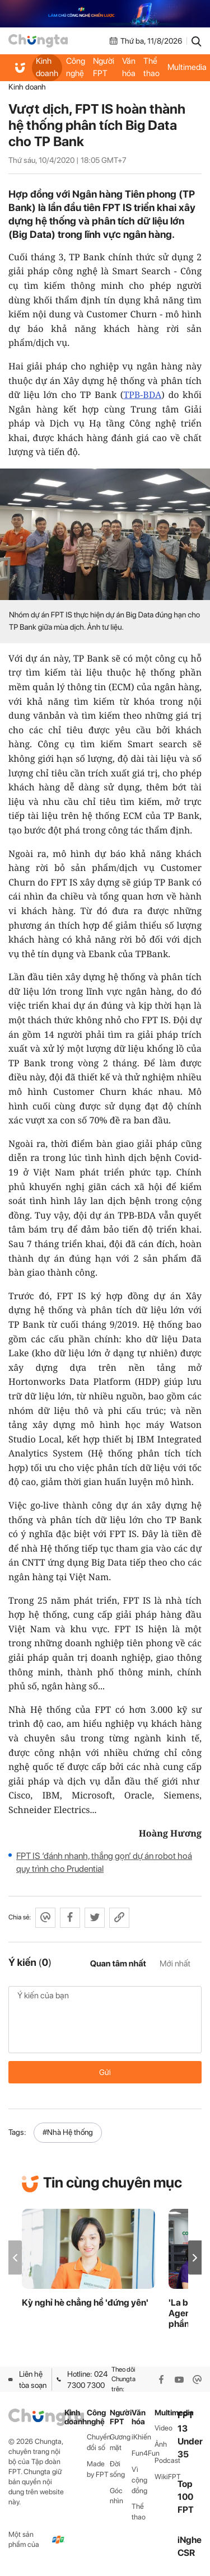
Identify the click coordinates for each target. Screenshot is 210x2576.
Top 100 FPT (186, 2497)
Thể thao (151, 67)
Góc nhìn (116, 2495)
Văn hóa (129, 67)
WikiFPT (166, 2476)
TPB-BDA (142, 394)
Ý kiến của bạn (105, 2019)
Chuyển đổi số (98, 2442)
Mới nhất (175, 1964)
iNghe (190, 2540)
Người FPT (103, 67)
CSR (186, 2552)
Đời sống (117, 2469)
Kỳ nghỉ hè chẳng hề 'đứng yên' (85, 2302)
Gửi (105, 2072)
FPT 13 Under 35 (190, 2435)
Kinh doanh (47, 67)
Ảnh (161, 2444)
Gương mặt (120, 2442)
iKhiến (141, 2437)
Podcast (166, 2460)
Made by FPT (98, 2469)
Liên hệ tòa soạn (27, 2379)
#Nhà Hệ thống (68, 2132)
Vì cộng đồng (139, 2480)
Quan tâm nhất (118, 1964)
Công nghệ (75, 67)
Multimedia (166, 2413)
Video (163, 2428)
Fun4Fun (143, 2453)
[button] (195, 2258)
